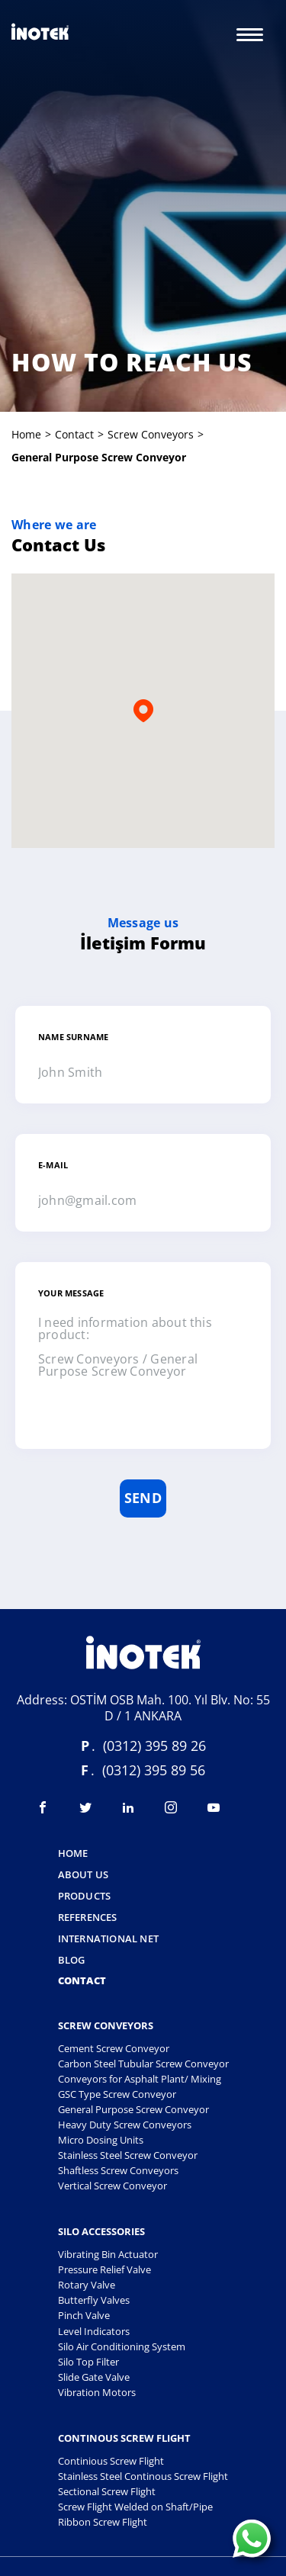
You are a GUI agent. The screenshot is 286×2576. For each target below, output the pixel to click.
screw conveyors (151, 434)
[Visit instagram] (171, 1807)
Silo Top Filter (88, 2362)
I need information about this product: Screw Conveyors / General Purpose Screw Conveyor (143, 1371)
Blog (71, 1960)
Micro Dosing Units (100, 2140)
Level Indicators (94, 2331)
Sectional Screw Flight (107, 2491)
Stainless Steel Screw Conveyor (128, 2155)
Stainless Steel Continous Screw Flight (143, 2476)
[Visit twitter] (85, 1807)
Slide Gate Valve (94, 2377)
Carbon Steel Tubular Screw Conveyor (143, 2063)
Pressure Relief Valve (104, 2269)
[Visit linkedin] (128, 1807)
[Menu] (250, 33)
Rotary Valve (86, 2285)
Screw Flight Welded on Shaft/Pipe (135, 2506)
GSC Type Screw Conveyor (117, 2094)
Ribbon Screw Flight (102, 2522)
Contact (74, 434)
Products (84, 1896)
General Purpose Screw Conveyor (133, 2109)
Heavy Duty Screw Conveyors (124, 2124)
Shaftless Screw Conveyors (118, 2170)
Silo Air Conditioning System (121, 2346)
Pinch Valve (84, 2315)
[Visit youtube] (213, 1807)
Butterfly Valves (94, 2300)
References (87, 1918)
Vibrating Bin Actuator (108, 2254)
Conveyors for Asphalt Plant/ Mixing (139, 2079)
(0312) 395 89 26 (154, 1745)
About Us (83, 1875)
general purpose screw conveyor (98, 457)
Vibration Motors (97, 2392)
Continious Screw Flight (111, 2461)
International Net (108, 1939)
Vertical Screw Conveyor (112, 2185)
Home (26, 434)
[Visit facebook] (43, 1807)
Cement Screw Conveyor (113, 2048)
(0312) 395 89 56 (153, 1770)
